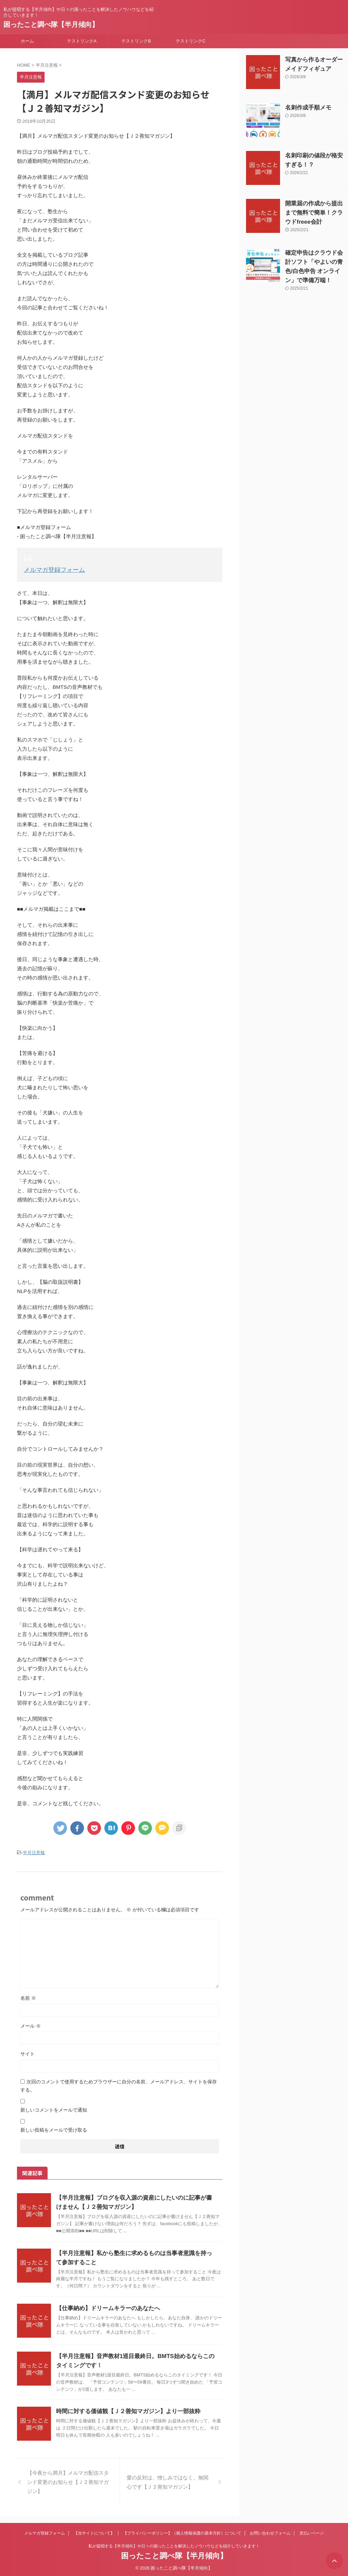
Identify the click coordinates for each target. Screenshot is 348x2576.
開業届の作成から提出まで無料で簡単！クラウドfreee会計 (316, 213)
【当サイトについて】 (94, 2531)
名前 (28, 1996)
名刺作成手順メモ (304, 107)
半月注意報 (34, 1851)
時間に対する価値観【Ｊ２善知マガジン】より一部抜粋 (124, 2409)
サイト (27, 2051)
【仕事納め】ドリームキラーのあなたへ (105, 2306)
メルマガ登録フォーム (49, 569)
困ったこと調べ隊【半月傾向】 (51, 24)
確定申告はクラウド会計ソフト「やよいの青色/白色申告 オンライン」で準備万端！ (316, 262)
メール (30, 2024)
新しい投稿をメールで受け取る (53, 2128)
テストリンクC (190, 41)
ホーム (27, 41)
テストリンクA (82, 41)
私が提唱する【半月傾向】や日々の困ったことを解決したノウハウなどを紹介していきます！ (174, 2544)
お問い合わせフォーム (270, 2531)
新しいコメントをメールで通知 (53, 2108)
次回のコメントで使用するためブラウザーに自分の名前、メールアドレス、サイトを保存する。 (118, 2084)
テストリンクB (136, 41)
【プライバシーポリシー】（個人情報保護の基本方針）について (182, 2531)
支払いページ (311, 2531)
